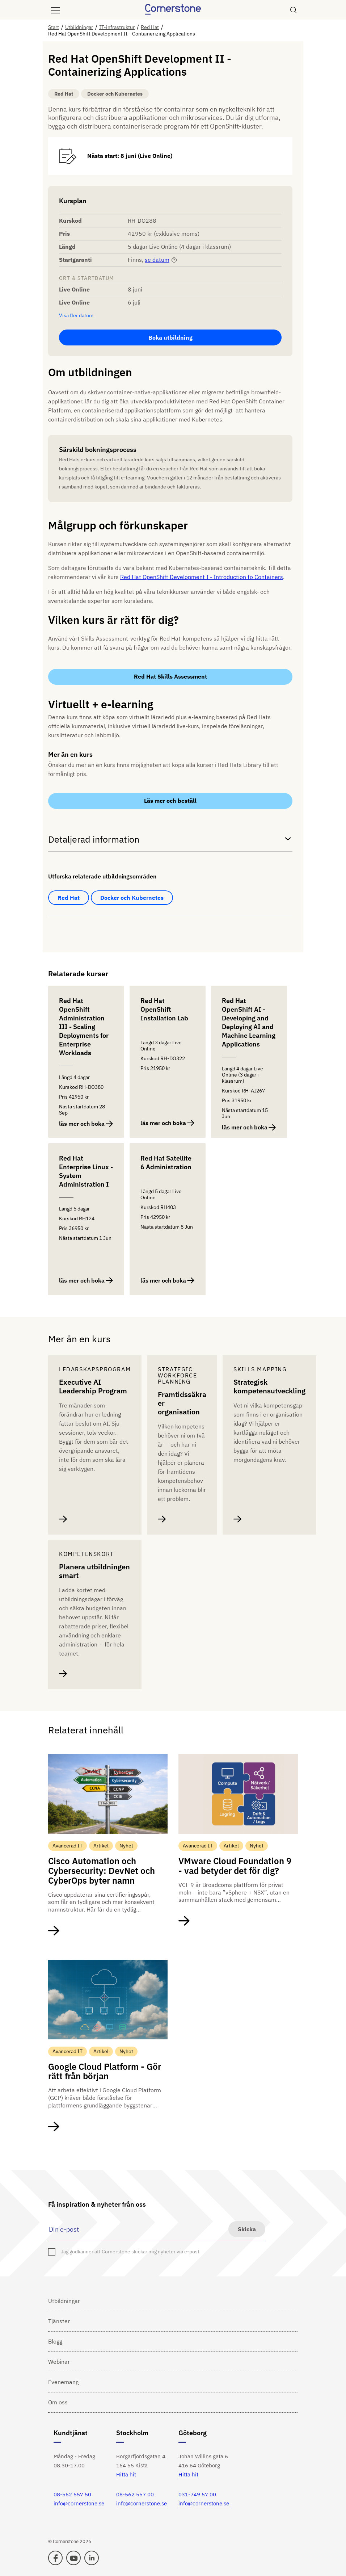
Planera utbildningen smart (94, 1571)
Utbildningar (64, 2300)
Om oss (58, 2402)
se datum (157, 260)
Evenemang (63, 2382)
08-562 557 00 (135, 2494)
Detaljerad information (170, 839)
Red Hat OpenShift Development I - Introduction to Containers (201, 576)
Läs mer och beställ (170, 800)
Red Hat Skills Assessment (170, 676)
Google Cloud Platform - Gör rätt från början (104, 2071)
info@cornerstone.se (79, 2503)
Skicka (247, 2229)
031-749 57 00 (197, 2494)
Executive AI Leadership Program (93, 1386)
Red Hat (69, 897)
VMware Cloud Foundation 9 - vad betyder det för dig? (234, 1865)
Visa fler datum (76, 315)
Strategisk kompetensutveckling (269, 1386)
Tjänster (59, 2321)
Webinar (59, 2361)
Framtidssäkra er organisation (182, 1403)
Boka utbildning (170, 337)
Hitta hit (126, 2474)
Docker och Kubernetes (132, 897)
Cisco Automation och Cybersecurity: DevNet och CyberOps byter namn (101, 1870)
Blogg (55, 2341)
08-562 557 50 (72, 2494)
